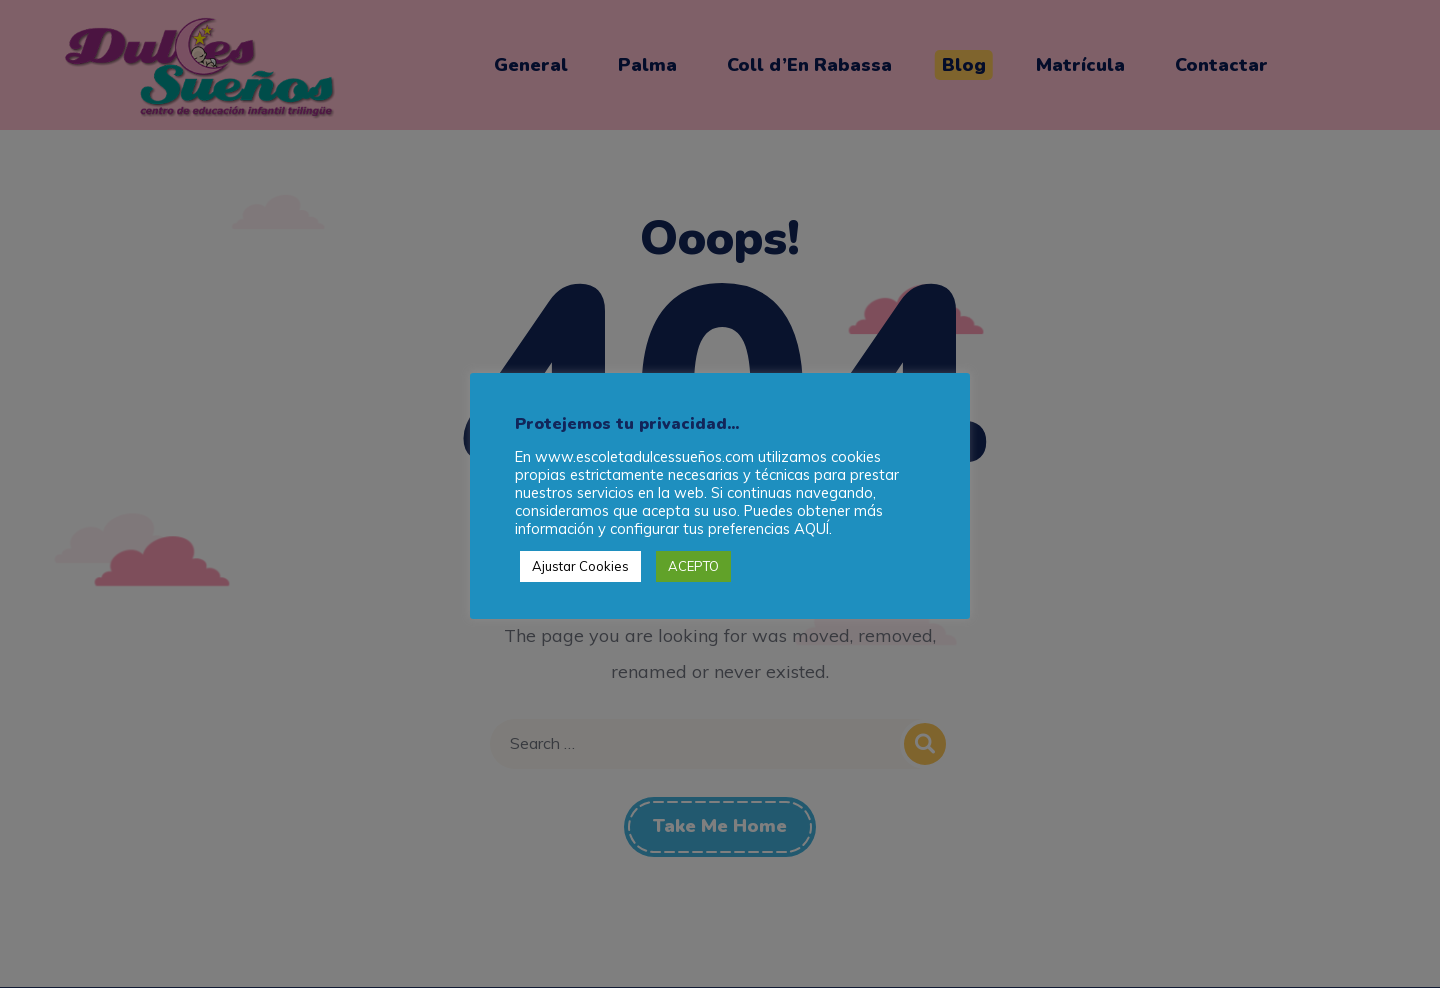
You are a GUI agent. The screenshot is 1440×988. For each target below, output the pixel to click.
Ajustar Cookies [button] (580, 566)
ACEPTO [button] (693, 566)
